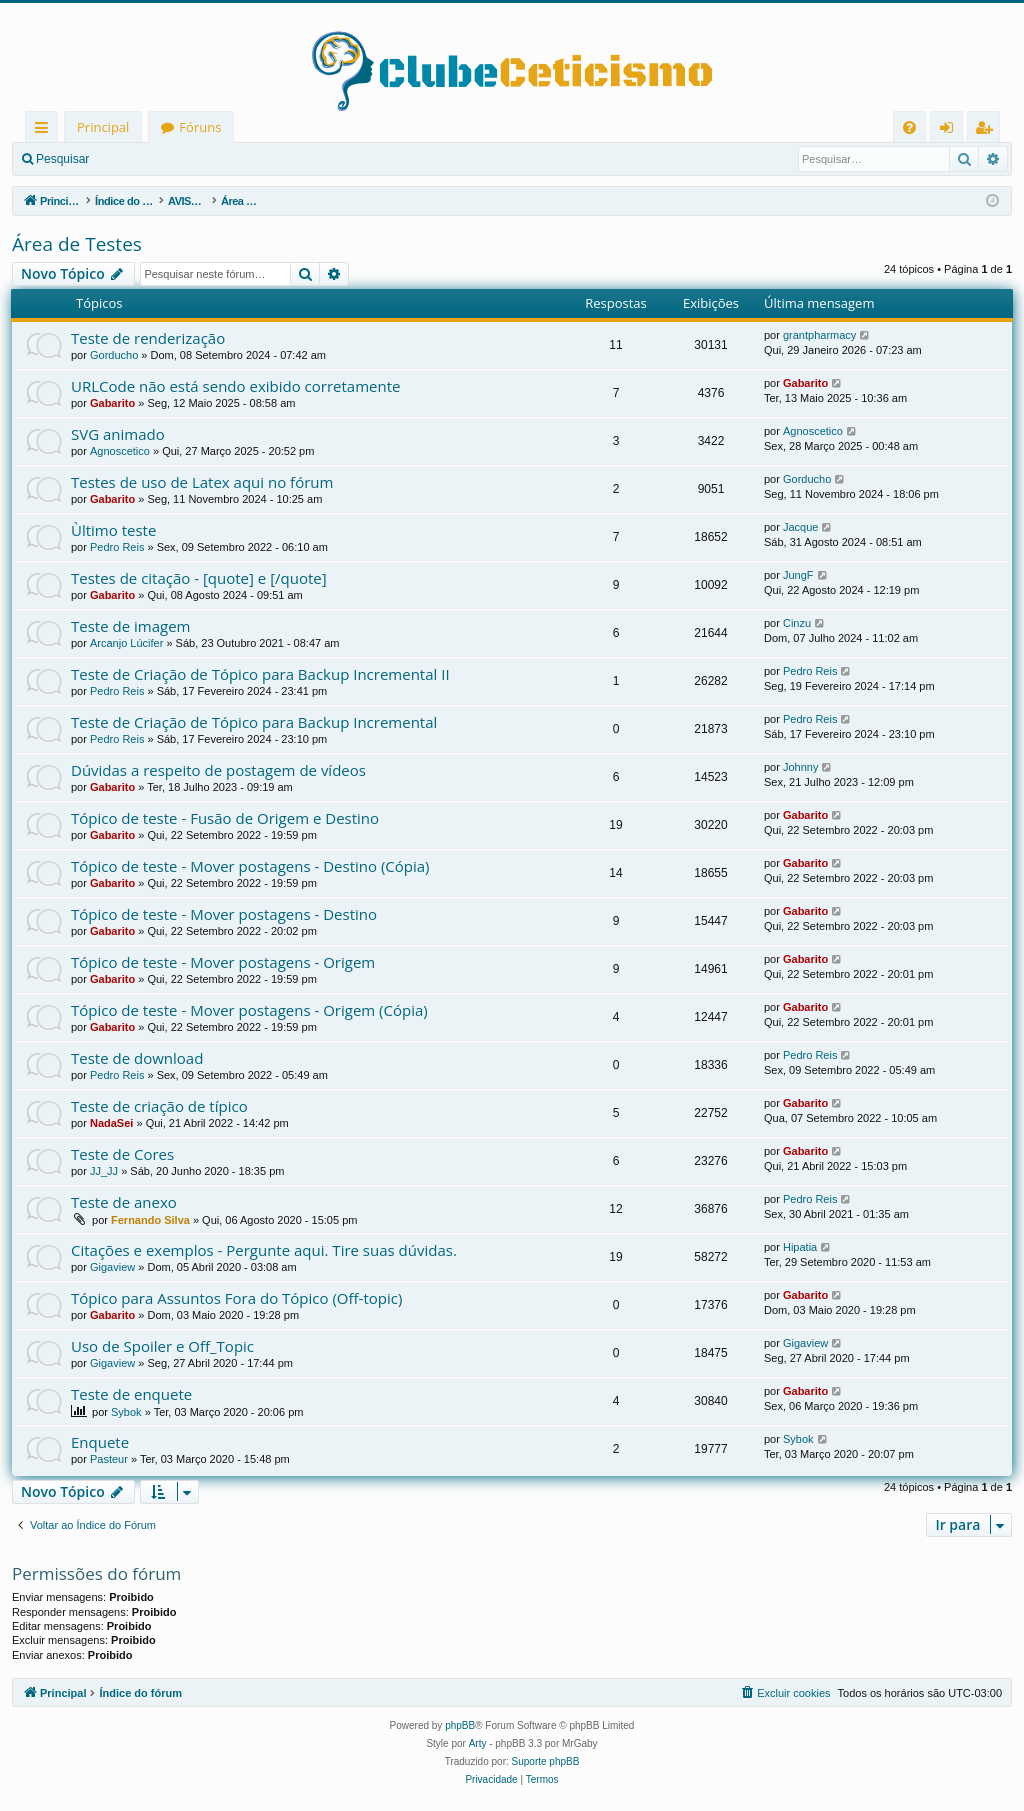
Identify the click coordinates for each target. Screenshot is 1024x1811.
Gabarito (112, 403)
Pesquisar (62, 159)
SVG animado (118, 434)
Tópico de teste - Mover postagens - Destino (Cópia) (250, 866)
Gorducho (114, 355)
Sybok (126, 1412)
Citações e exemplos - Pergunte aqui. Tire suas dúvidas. (264, 1250)
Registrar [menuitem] (988, 130)
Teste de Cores (122, 1154)
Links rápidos (45, 130)
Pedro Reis (117, 547)
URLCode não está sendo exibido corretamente (235, 386)
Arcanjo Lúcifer (126, 643)
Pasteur (109, 1459)
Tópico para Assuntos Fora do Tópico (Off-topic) (236, 1298)
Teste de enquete (131, 1394)
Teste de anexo (124, 1202)
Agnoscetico (120, 451)
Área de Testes (77, 244)
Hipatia (800, 1247)
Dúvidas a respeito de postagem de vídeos (218, 770)
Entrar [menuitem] (951, 130)
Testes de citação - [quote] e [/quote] (199, 578)
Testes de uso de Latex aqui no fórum (202, 482)
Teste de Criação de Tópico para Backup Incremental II (260, 674)
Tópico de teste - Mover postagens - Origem (223, 962)
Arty (478, 1743)
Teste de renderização (148, 338)
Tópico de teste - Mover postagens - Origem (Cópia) (249, 1010)
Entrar (135, 159)
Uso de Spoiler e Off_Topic (162, 1346)
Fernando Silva (150, 1220)
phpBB (460, 1725)
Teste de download (137, 1058)
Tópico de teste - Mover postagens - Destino (224, 914)
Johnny (800, 767)
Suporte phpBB (546, 1761)
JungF (798, 575)
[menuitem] (909, 127)
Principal (103, 127)
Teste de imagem (130, 626)
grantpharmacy (819, 335)
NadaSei (111, 1123)
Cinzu (797, 623)
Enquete (100, 1442)
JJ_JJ (104, 1171)
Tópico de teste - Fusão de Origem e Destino (225, 818)
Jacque (800, 527)
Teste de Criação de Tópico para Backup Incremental (254, 722)
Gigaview (112, 1267)
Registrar (205, 159)
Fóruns (200, 127)
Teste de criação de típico (159, 1106)
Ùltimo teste (113, 530)
